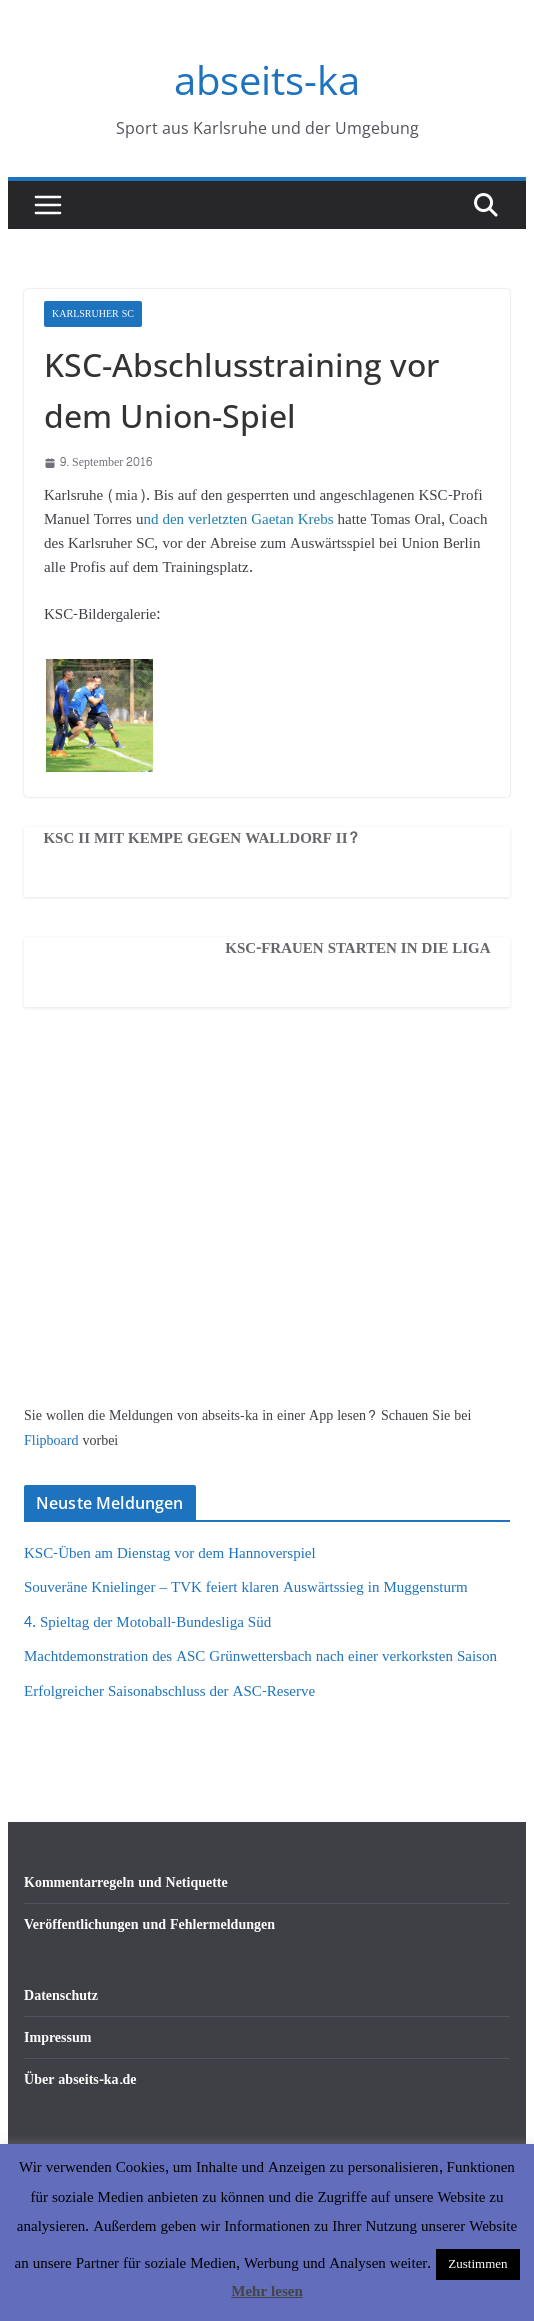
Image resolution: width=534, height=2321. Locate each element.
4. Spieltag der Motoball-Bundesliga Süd (147, 1622)
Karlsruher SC (93, 314)
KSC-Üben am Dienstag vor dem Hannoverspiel (170, 1553)
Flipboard (53, 1440)
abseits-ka (267, 79)
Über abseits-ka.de (80, 2079)
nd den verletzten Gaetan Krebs (240, 519)
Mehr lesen (266, 2291)
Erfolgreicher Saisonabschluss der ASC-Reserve (169, 1691)
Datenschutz (61, 1995)
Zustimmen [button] (477, 2264)
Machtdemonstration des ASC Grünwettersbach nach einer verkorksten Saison (260, 1656)
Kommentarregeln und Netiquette (126, 1882)
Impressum (57, 2037)
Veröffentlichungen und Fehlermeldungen (149, 1924)
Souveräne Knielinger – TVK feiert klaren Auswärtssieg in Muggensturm (246, 1587)
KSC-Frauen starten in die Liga (357, 949)
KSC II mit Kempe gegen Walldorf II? (201, 839)
